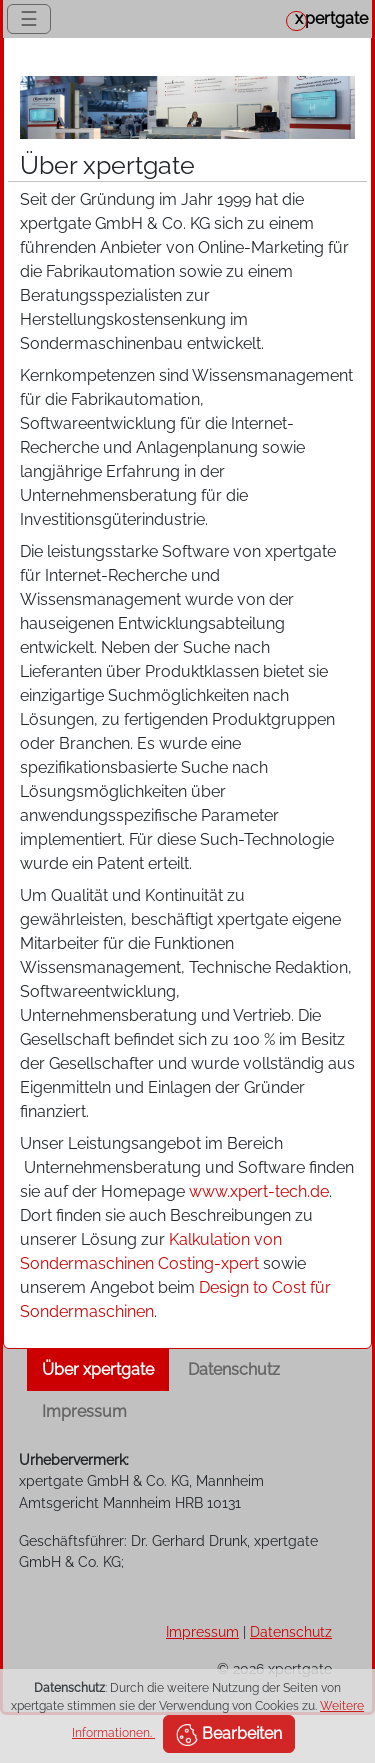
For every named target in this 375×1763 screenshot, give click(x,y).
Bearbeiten (229, 1735)
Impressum (84, 1411)
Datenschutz (234, 1369)
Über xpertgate (98, 1369)
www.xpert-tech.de (259, 1191)
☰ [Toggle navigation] (29, 19)
